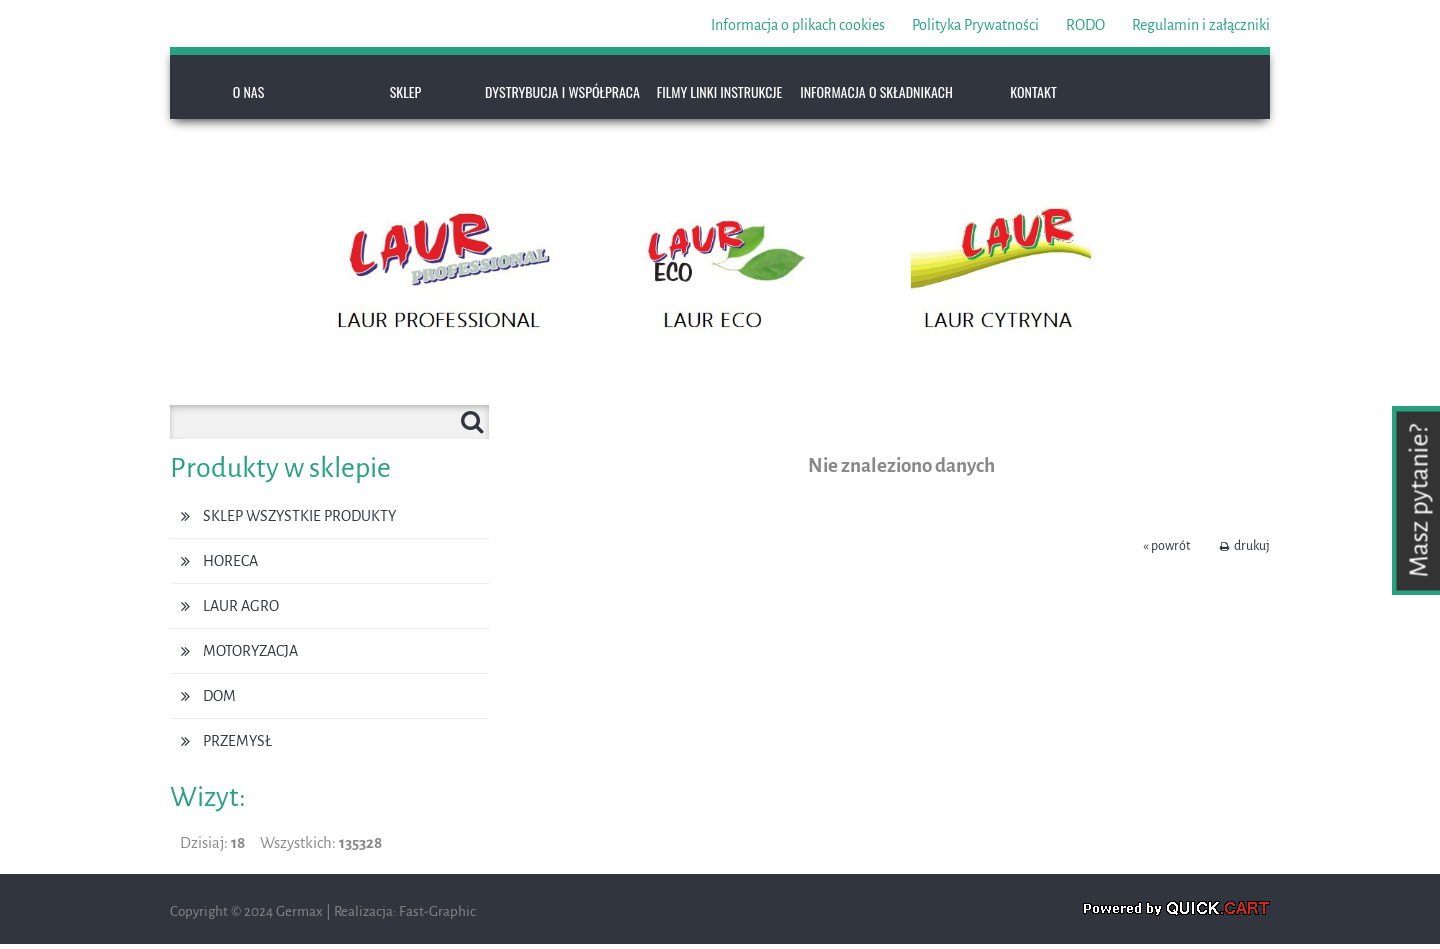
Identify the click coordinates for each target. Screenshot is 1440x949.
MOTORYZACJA (250, 651)
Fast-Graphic (437, 911)
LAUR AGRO (241, 606)
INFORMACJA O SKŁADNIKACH (876, 91)
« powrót (1166, 546)
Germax (299, 911)
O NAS (249, 91)
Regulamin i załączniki (1201, 25)
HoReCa (230, 561)
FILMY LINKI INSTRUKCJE (720, 91)
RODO (1085, 25)
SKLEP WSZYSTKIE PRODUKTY (299, 516)
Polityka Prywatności (975, 25)
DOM (219, 696)
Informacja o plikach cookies (798, 25)
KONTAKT (1033, 91)
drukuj (1252, 546)
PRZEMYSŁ (237, 741)
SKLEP (406, 91)
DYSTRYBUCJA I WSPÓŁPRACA (562, 91)
